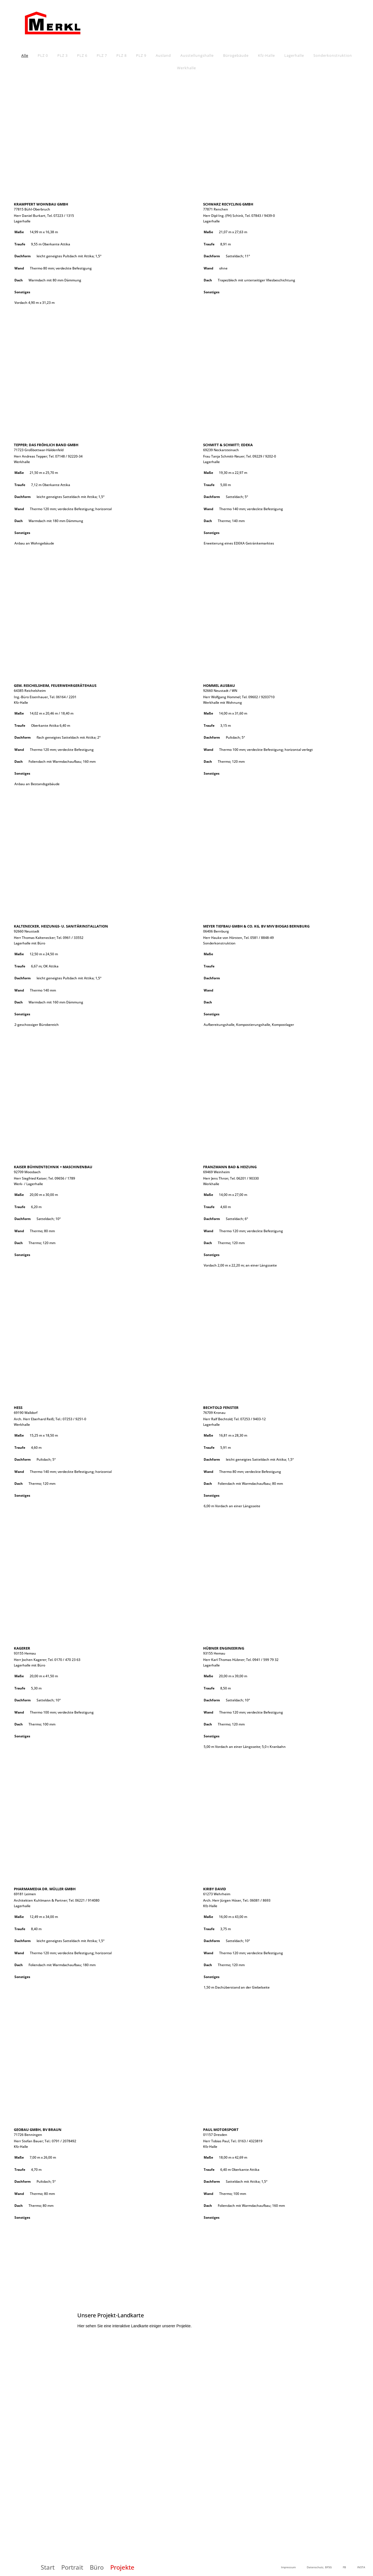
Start (48, 2567)
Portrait (72, 2567)
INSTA (361, 2567)
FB (344, 2567)
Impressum (288, 2567)
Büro (97, 2567)
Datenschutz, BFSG (319, 2567)
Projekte (122, 2567)
